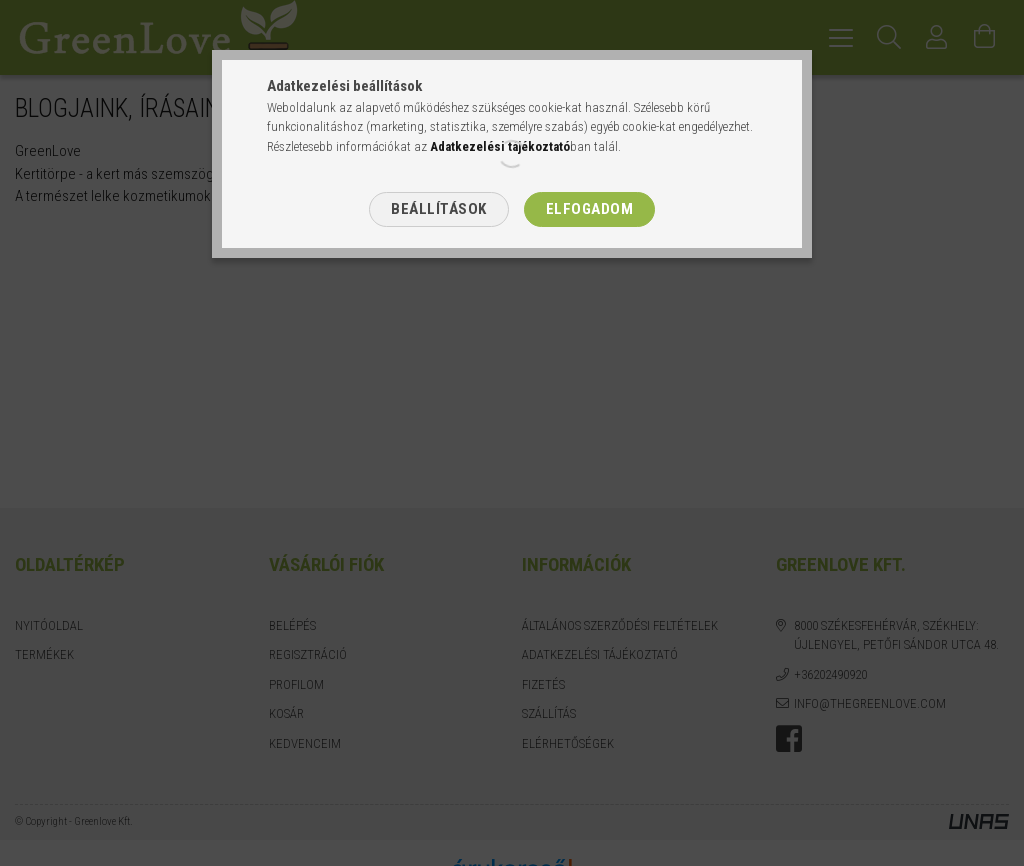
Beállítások (439, 209)
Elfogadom (590, 209)
